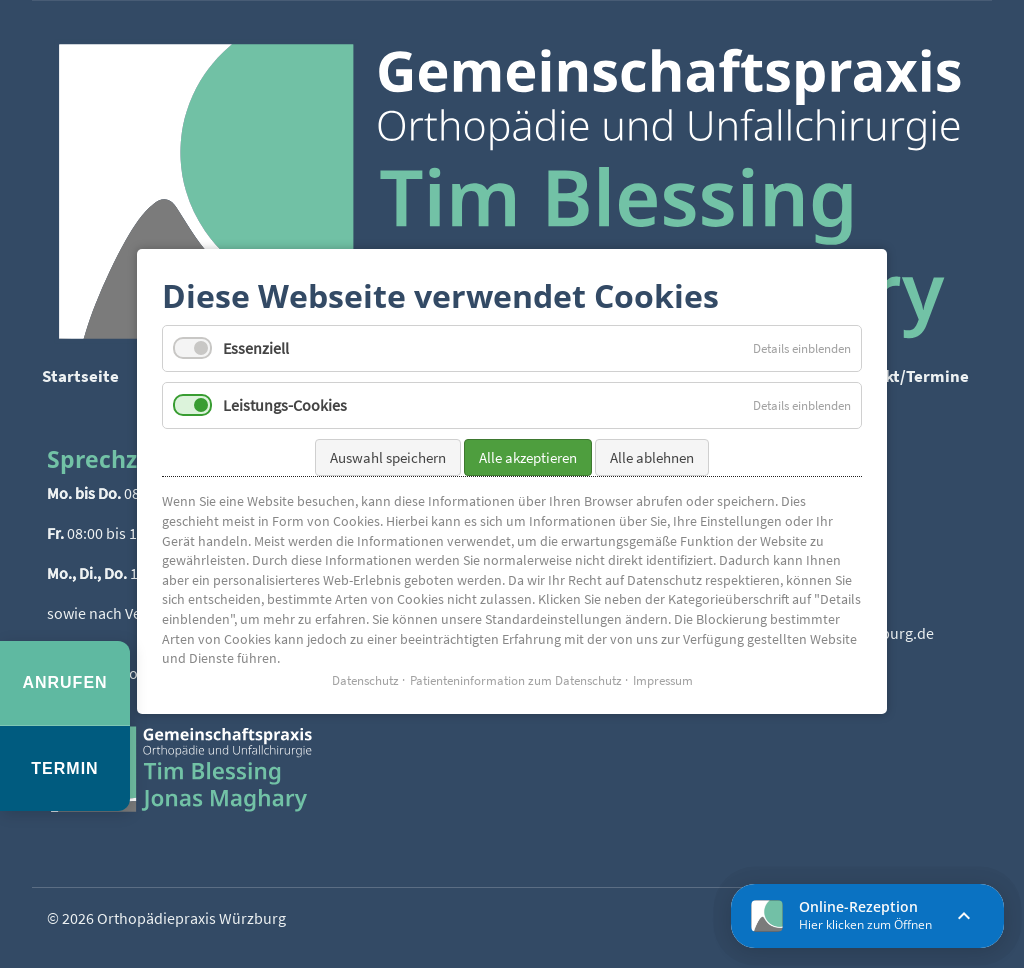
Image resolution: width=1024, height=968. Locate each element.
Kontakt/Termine (904, 376)
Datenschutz (365, 673)
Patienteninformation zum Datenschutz (516, 673)
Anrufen (64, 682)
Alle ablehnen (652, 451)
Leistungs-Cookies (285, 399)
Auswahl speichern (388, 451)
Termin (64, 768)
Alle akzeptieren (528, 451)
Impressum (663, 673)
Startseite (80, 376)
